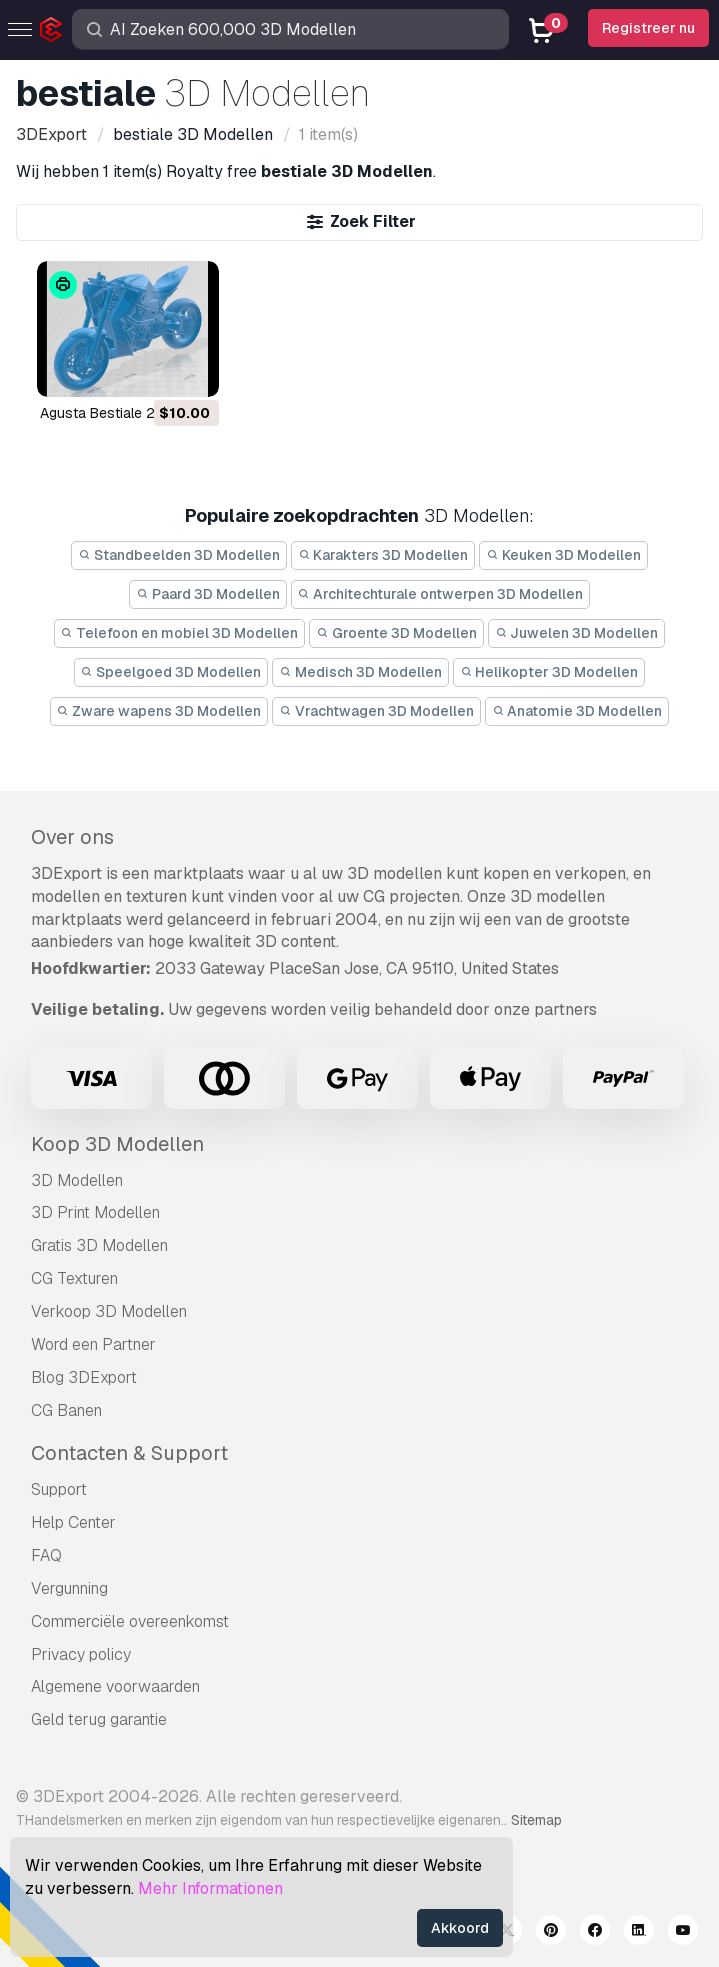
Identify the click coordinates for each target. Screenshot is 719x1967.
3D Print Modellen (95, 1212)
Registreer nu (648, 28)
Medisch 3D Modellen (360, 672)
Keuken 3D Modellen (563, 555)
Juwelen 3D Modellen (577, 633)
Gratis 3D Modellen (99, 1245)
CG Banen (66, 1410)
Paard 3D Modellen (208, 594)
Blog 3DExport (84, 1377)
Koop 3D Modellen (117, 1144)
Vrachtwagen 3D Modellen (376, 711)
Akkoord (460, 1928)
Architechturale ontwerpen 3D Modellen (441, 594)
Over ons (72, 837)
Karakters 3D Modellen (383, 555)
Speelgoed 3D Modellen (171, 672)
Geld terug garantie (99, 1719)
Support (59, 1489)
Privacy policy (81, 1654)
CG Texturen (74, 1278)
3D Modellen (77, 1180)
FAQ (46, 1555)
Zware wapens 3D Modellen (159, 711)
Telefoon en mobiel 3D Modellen (180, 633)
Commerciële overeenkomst (130, 1621)
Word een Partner (93, 1344)
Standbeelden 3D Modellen (179, 555)
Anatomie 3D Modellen (577, 711)
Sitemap (536, 1820)
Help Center (73, 1522)
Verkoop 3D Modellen (109, 1311)
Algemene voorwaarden (115, 1686)
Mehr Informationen (210, 1888)
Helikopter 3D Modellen (549, 672)
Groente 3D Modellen (396, 633)
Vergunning (69, 1588)
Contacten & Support (129, 1453)
